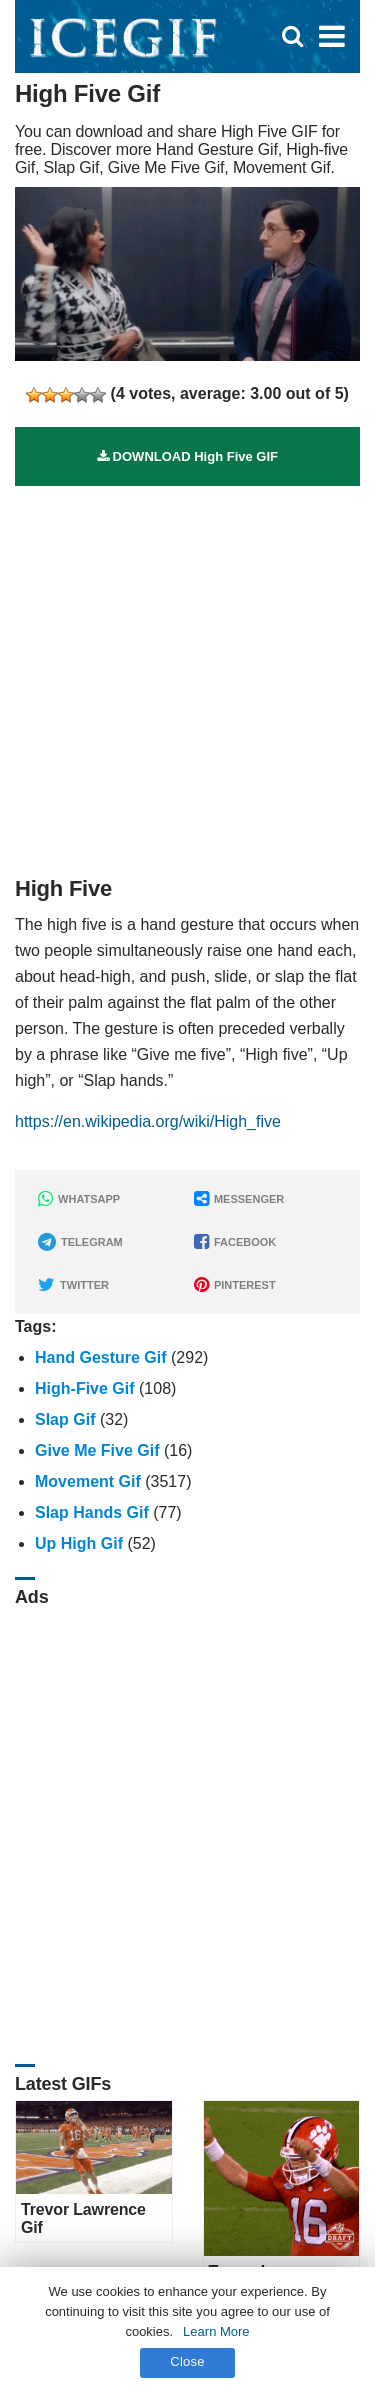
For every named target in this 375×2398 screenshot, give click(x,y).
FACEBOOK (235, 1242)
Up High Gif (79, 1543)
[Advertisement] (187, 673)
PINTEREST (235, 1285)
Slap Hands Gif (92, 1512)
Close (187, 2361)
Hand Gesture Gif (101, 1357)
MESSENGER (239, 1199)
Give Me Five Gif (97, 1450)
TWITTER (73, 1285)
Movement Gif (88, 1481)
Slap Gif (65, 1419)
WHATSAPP (79, 1199)
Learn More (216, 2331)
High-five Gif (85, 1388)
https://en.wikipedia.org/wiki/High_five (148, 1121)
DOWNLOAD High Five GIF (187, 456)
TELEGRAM (80, 1242)
